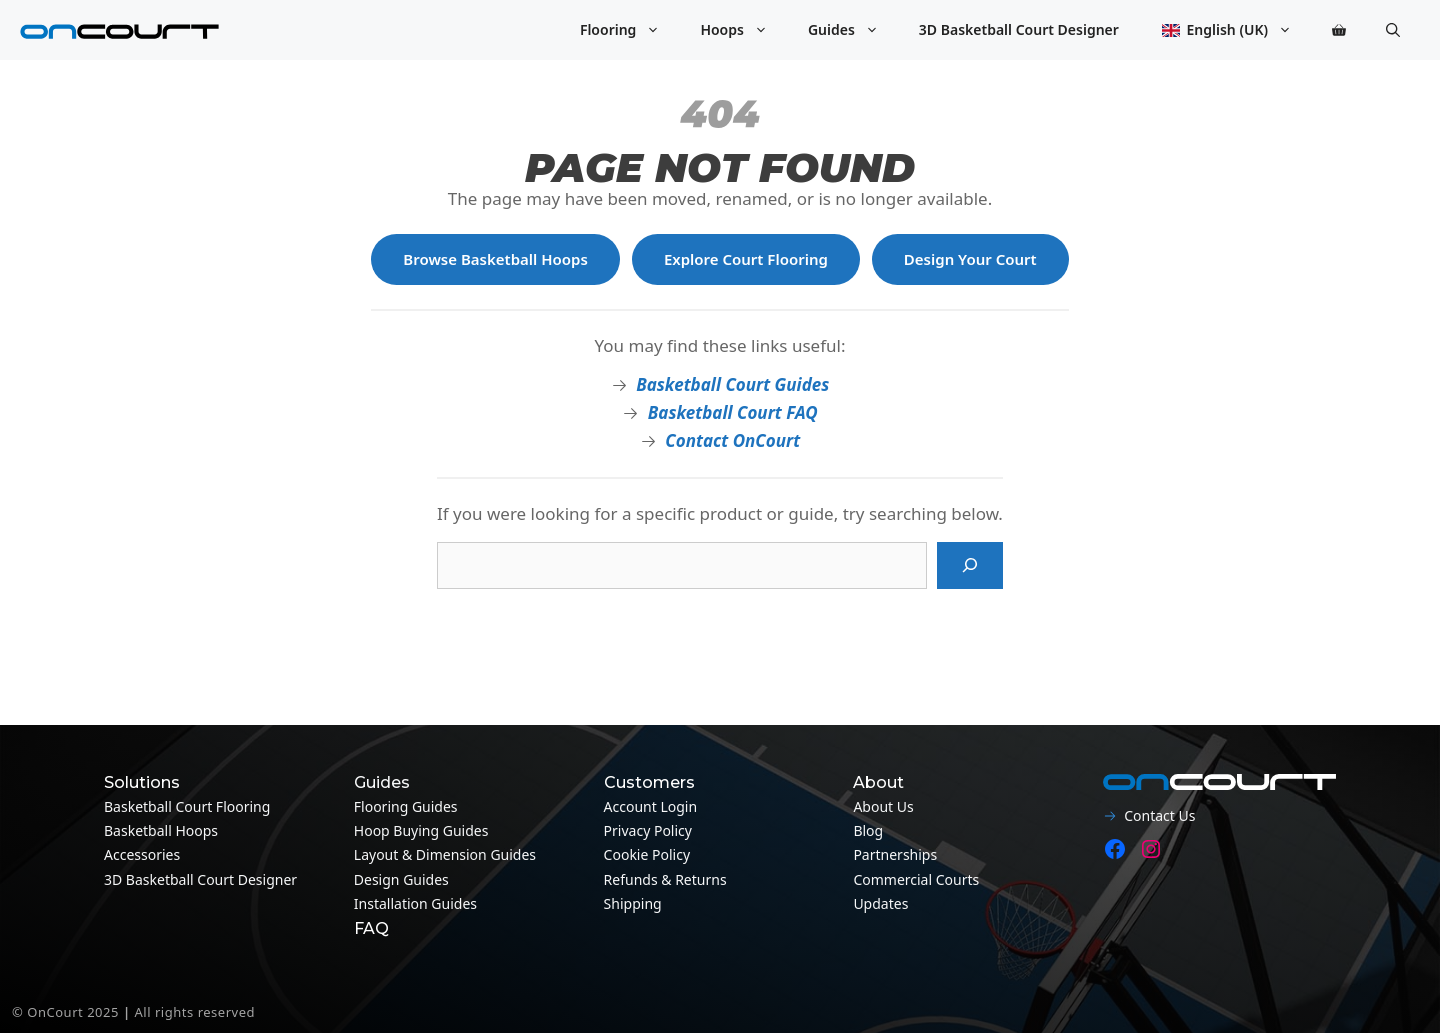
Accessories (142, 854)
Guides (853, 30)
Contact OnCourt (732, 440)
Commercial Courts (916, 879)
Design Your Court (970, 259)
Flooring (630, 30)
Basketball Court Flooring (187, 806)
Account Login (651, 806)
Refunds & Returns (665, 879)
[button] (1393, 30)
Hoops (744, 30)
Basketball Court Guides (732, 384)
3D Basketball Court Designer (1019, 29)
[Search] (970, 566)
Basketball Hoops (161, 830)
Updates (880, 903)
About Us (883, 806)
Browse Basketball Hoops (495, 259)
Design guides (401, 879)
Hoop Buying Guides (421, 830)
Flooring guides (406, 806)
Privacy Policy (648, 830)
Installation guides (415, 903)
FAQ (371, 928)
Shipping (633, 903)
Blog (868, 830)
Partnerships (895, 854)
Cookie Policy (647, 854)
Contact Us (1159, 815)
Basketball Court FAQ (733, 412)
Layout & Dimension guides (445, 854)
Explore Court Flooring (746, 259)
